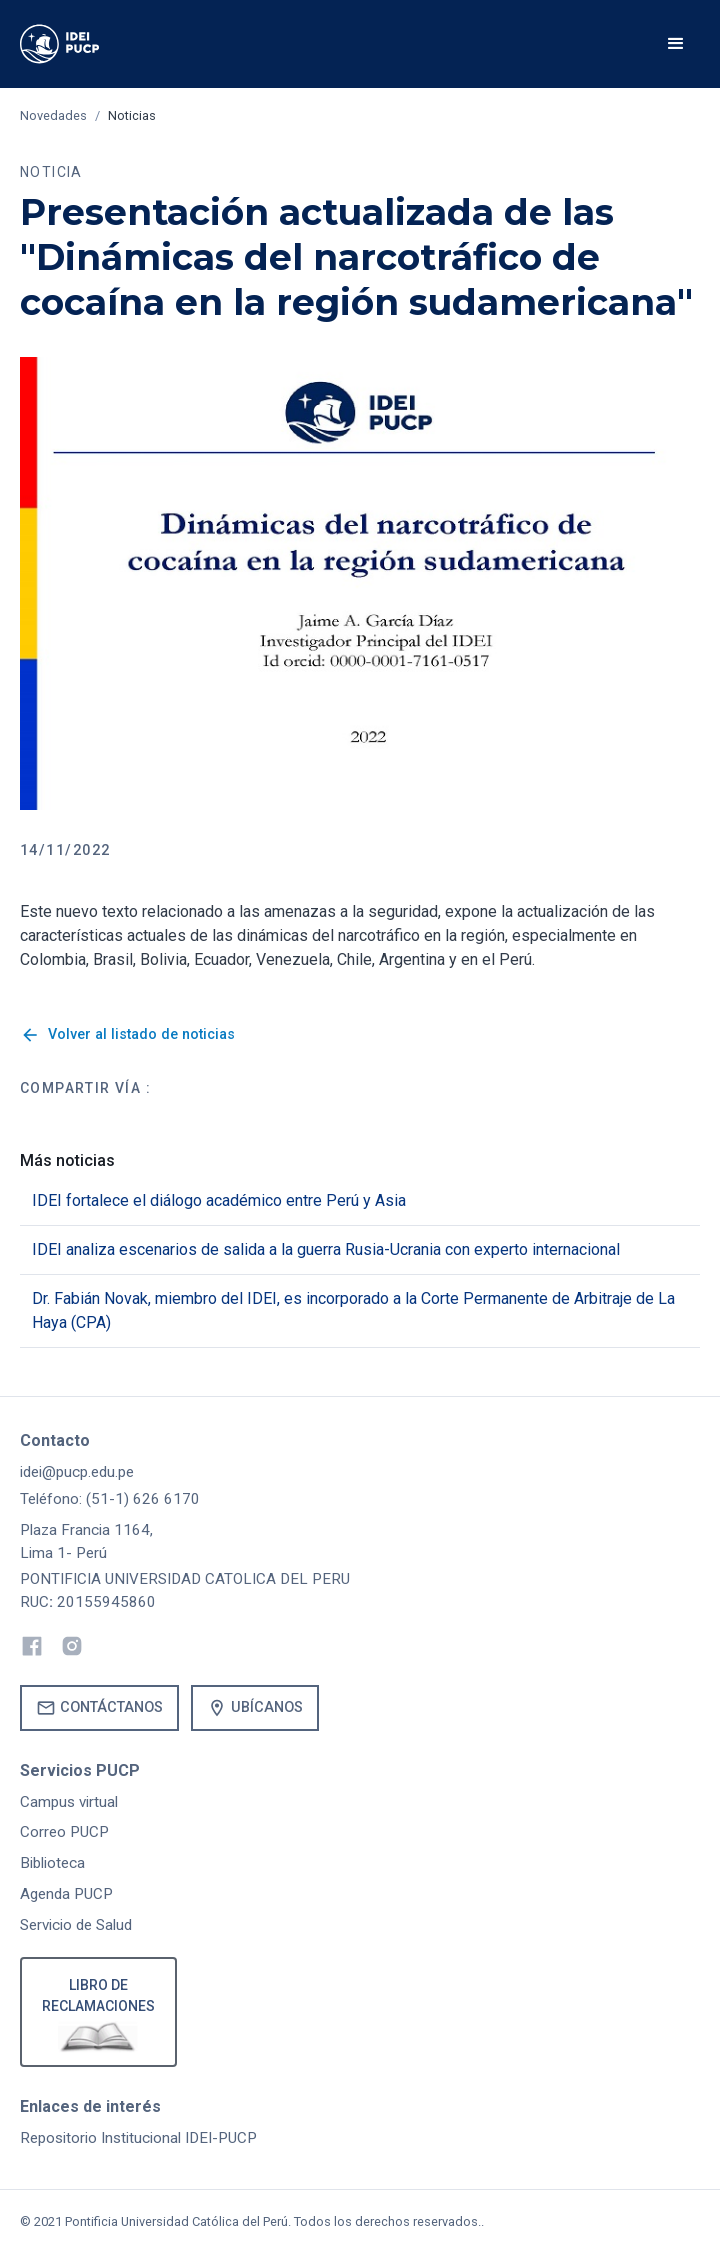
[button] (676, 44)
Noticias (132, 115)
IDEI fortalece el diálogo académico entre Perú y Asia (219, 1200)
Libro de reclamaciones (98, 1995)
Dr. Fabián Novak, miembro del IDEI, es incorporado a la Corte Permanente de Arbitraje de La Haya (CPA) (353, 1310)
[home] (88, 44)
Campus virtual (69, 1802)
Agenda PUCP (66, 1894)
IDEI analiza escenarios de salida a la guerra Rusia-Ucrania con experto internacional (326, 1249)
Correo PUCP (64, 1832)
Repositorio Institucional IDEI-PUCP (138, 2138)
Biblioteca (52, 1863)
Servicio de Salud (76, 1925)
